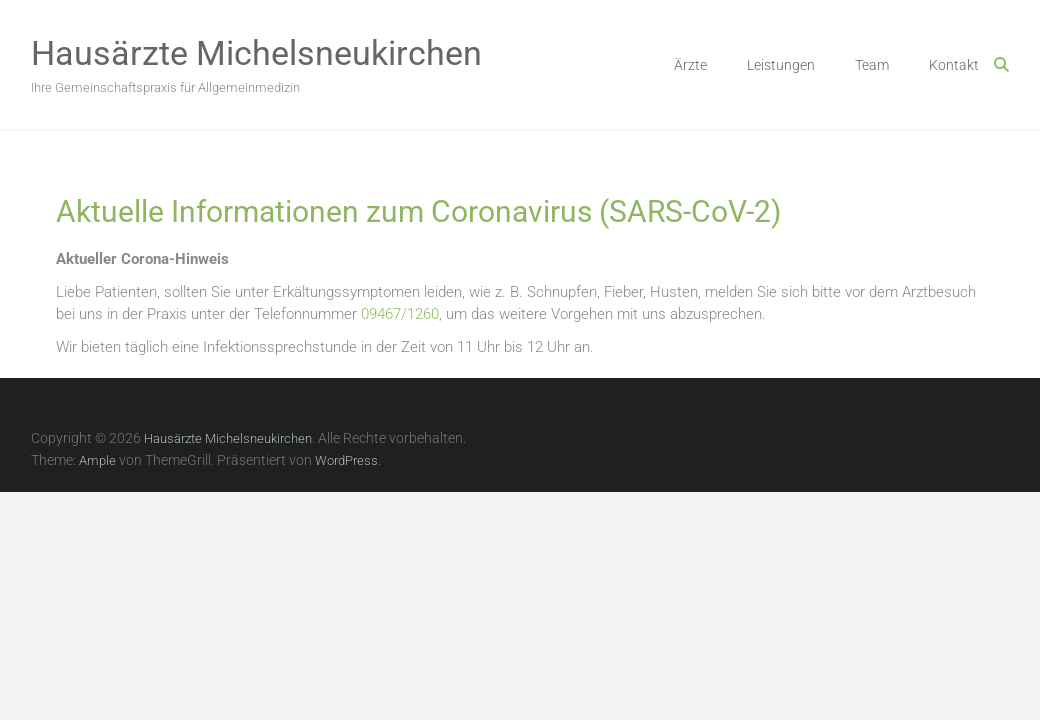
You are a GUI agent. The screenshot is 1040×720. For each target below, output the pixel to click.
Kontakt (954, 65)
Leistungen (781, 65)
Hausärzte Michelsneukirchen (256, 53)
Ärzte (690, 65)
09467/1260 (400, 314)
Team (872, 65)
